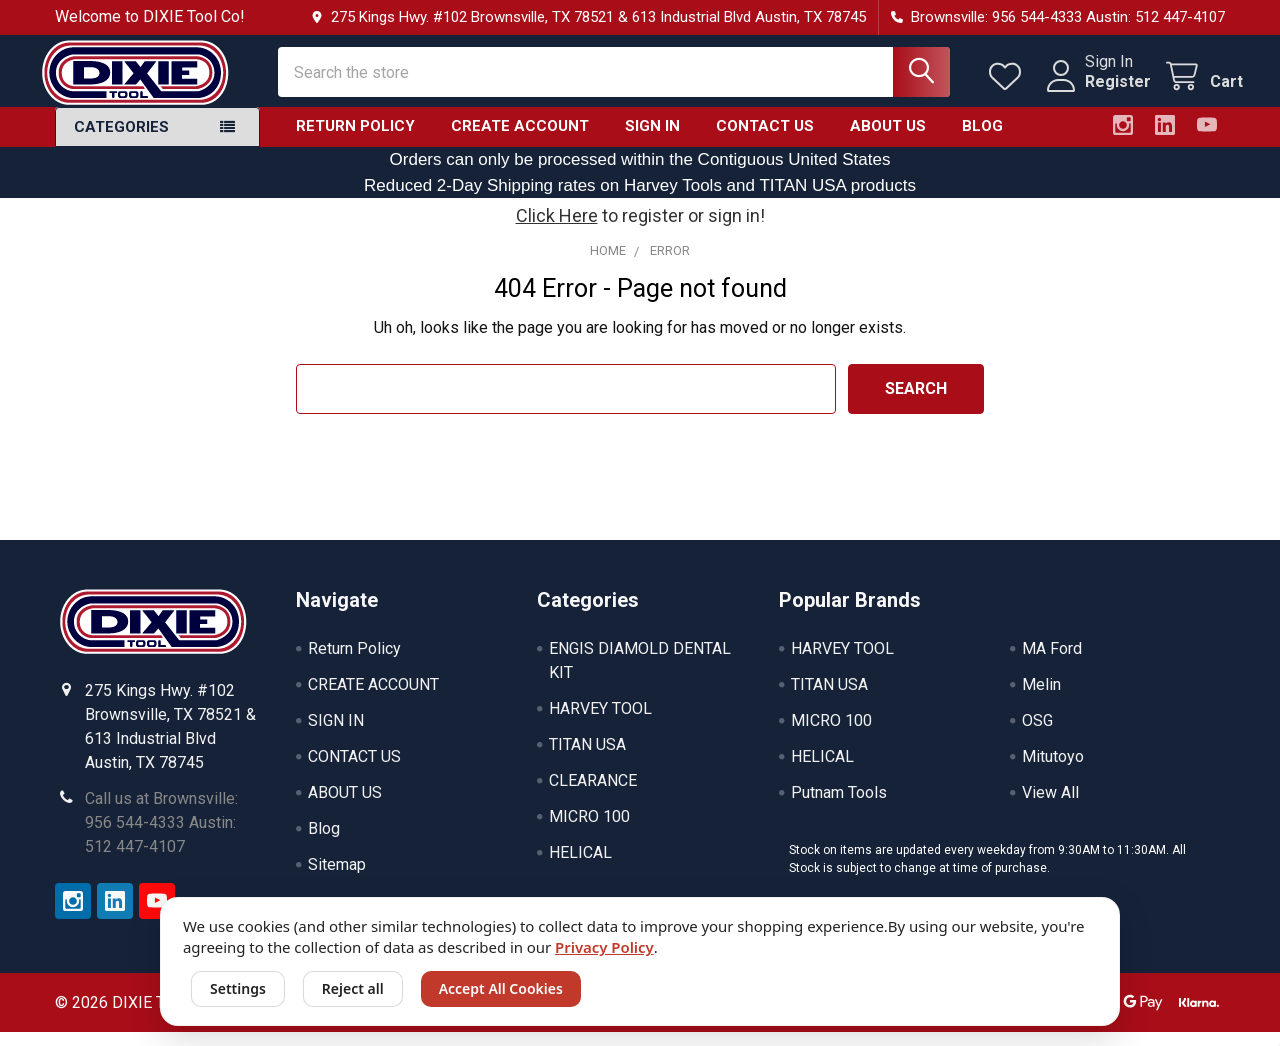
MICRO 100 (589, 830)
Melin (1041, 698)
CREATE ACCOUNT (520, 140)
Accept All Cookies (501, 988)
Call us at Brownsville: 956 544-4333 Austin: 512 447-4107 (161, 836)
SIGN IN (652, 140)
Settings (238, 988)
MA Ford (1052, 662)
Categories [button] (121, 141)
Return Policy (355, 140)
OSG (1037, 734)
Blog (982, 140)
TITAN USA (587, 758)
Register (1100, 90)
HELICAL (580, 866)
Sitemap (337, 878)
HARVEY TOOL (600, 722)
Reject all (353, 988)
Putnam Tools (839, 806)
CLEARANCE (593, 794)
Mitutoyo (1053, 770)
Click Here (557, 229)
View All (1050, 806)
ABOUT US (888, 140)
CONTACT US (765, 140)
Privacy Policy (604, 947)
